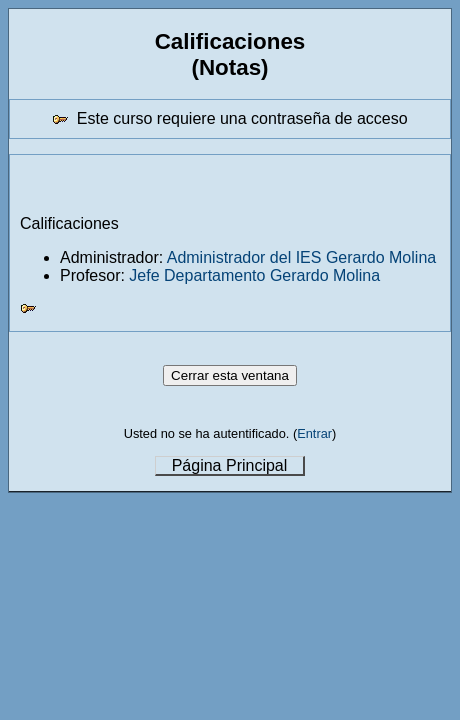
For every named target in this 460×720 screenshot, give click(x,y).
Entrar (314, 433)
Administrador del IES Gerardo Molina (301, 257)
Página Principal (230, 465)
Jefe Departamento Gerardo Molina (254, 275)
